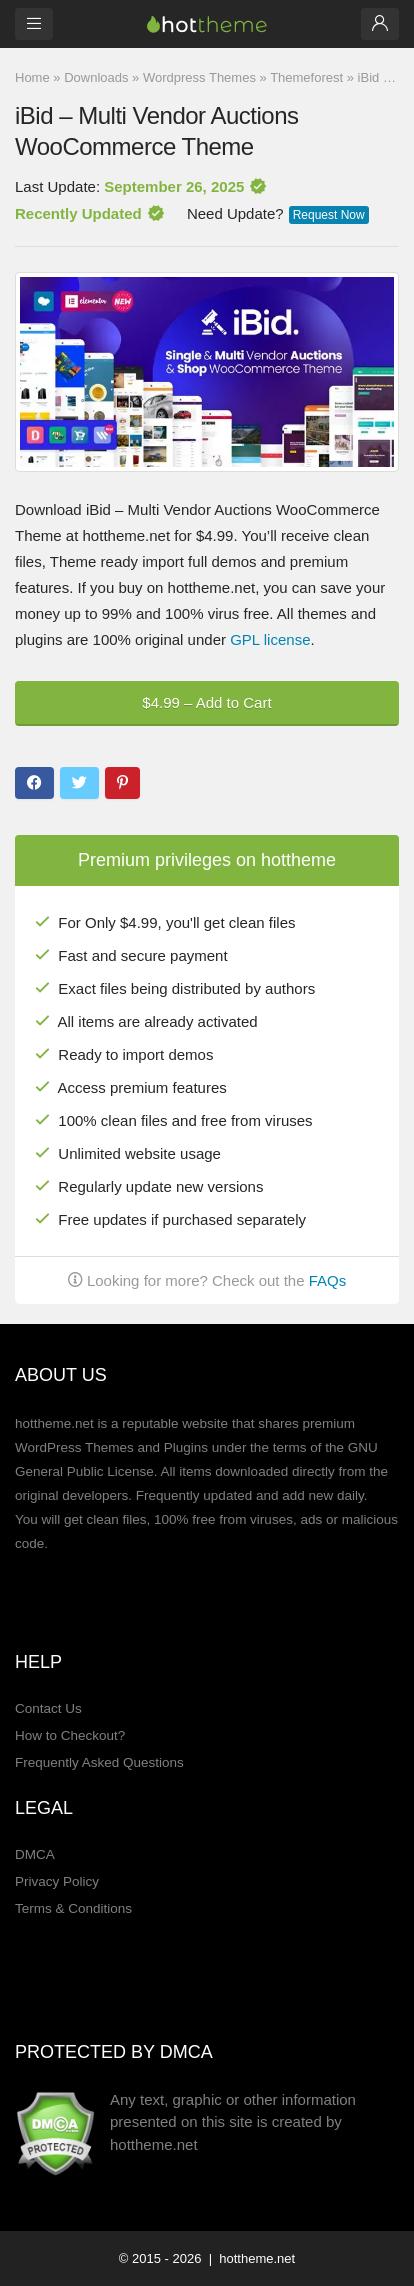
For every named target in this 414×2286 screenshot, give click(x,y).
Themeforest (306, 77)
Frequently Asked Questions (99, 1762)
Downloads (96, 77)
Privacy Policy (57, 1881)
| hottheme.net (250, 2258)
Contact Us (48, 1708)
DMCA (35, 1854)
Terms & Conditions (73, 1908)
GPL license (270, 639)
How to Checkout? (70, 1735)
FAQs (328, 1280)
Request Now (329, 215)
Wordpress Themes (199, 77)
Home (32, 77)
